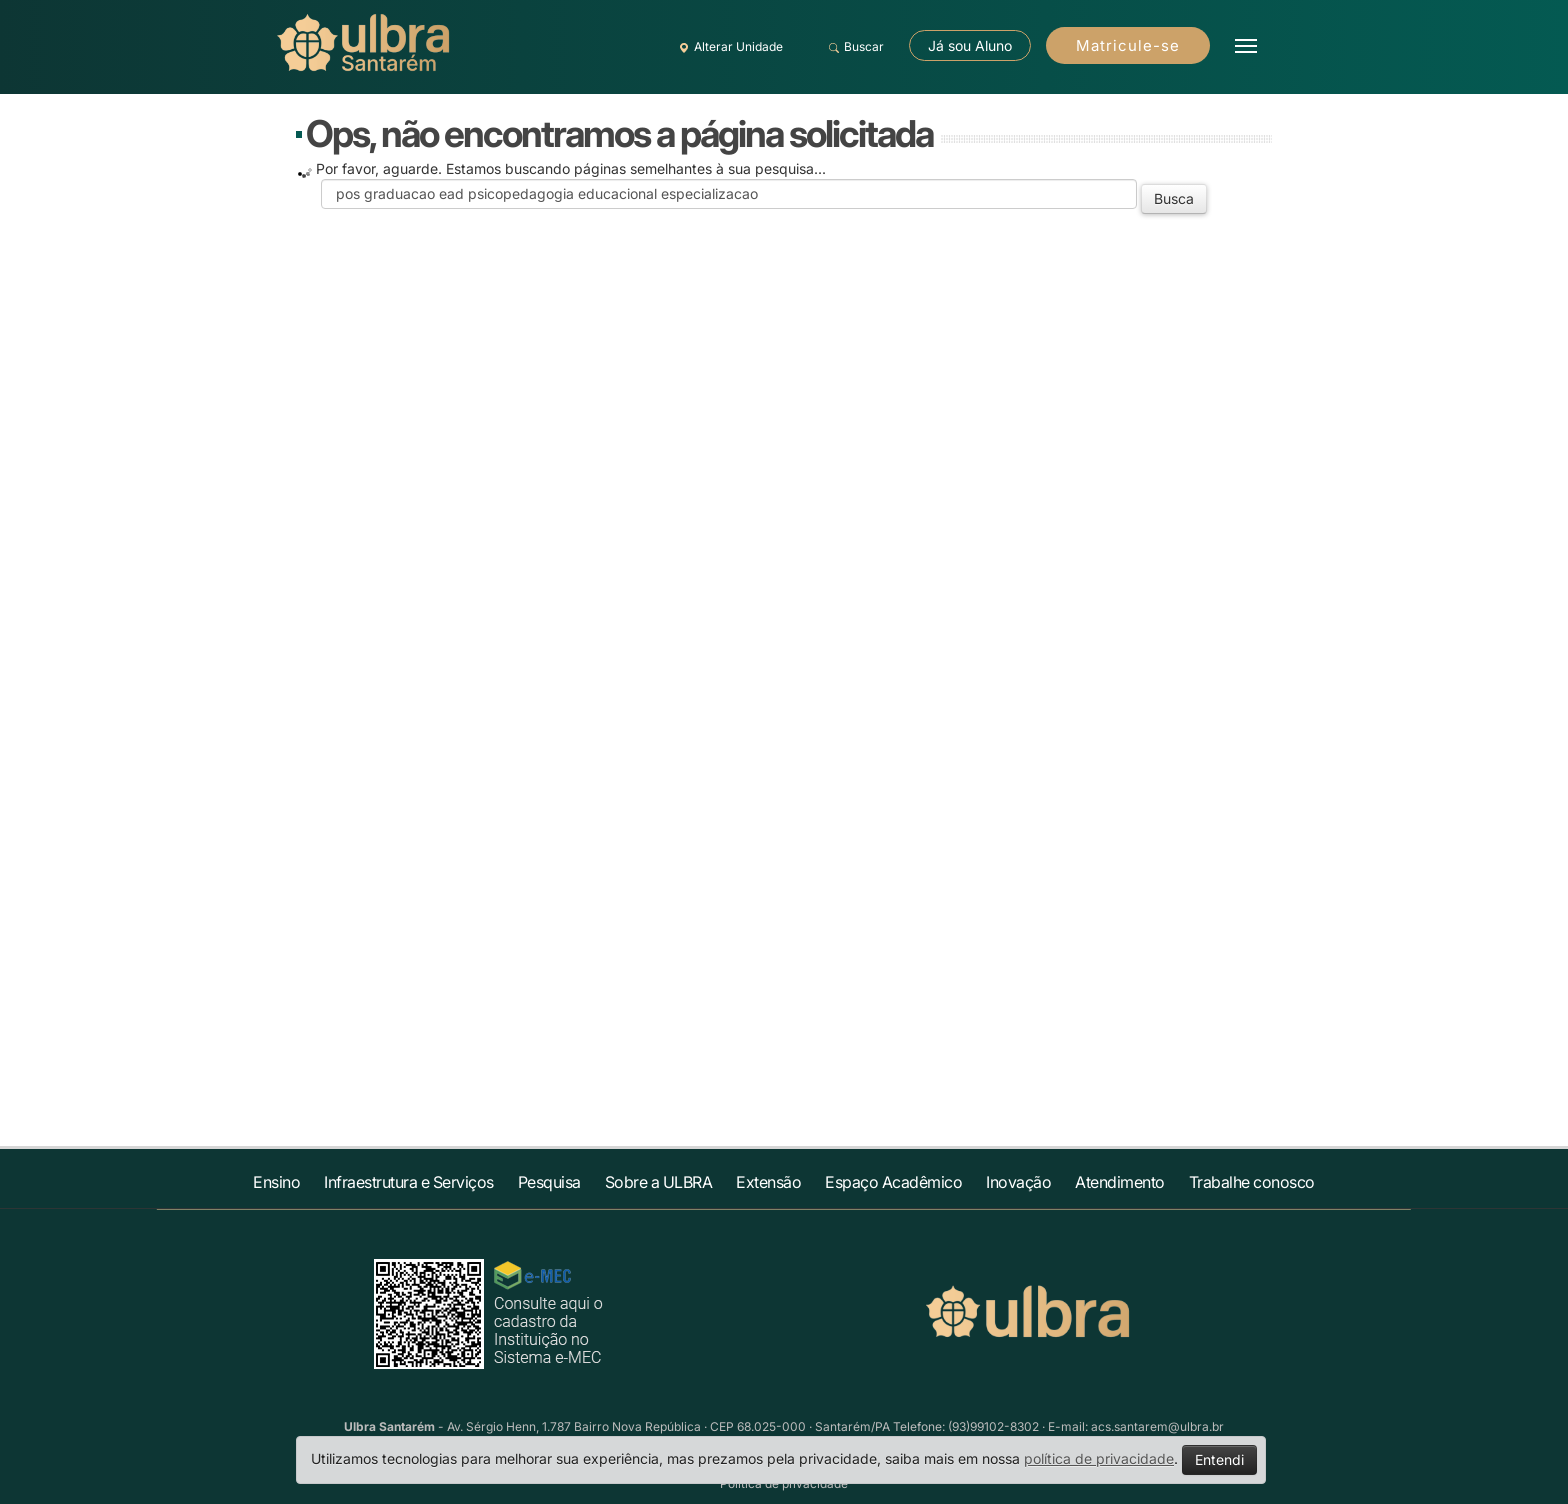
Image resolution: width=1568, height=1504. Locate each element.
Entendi (1219, 1459)
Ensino (276, 1182)
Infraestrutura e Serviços (409, 1182)
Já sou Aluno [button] (970, 45)
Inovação (1018, 1182)
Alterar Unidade (728, 47)
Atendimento (1120, 1182)
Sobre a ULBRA (659, 1182)
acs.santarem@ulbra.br (1157, 1426)
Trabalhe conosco (1252, 1182)
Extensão (768, 1182)
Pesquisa (549, 1182)
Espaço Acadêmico (893, 1182)
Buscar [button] (853, 47)
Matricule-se (1128, 45)
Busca (1174, 198)
